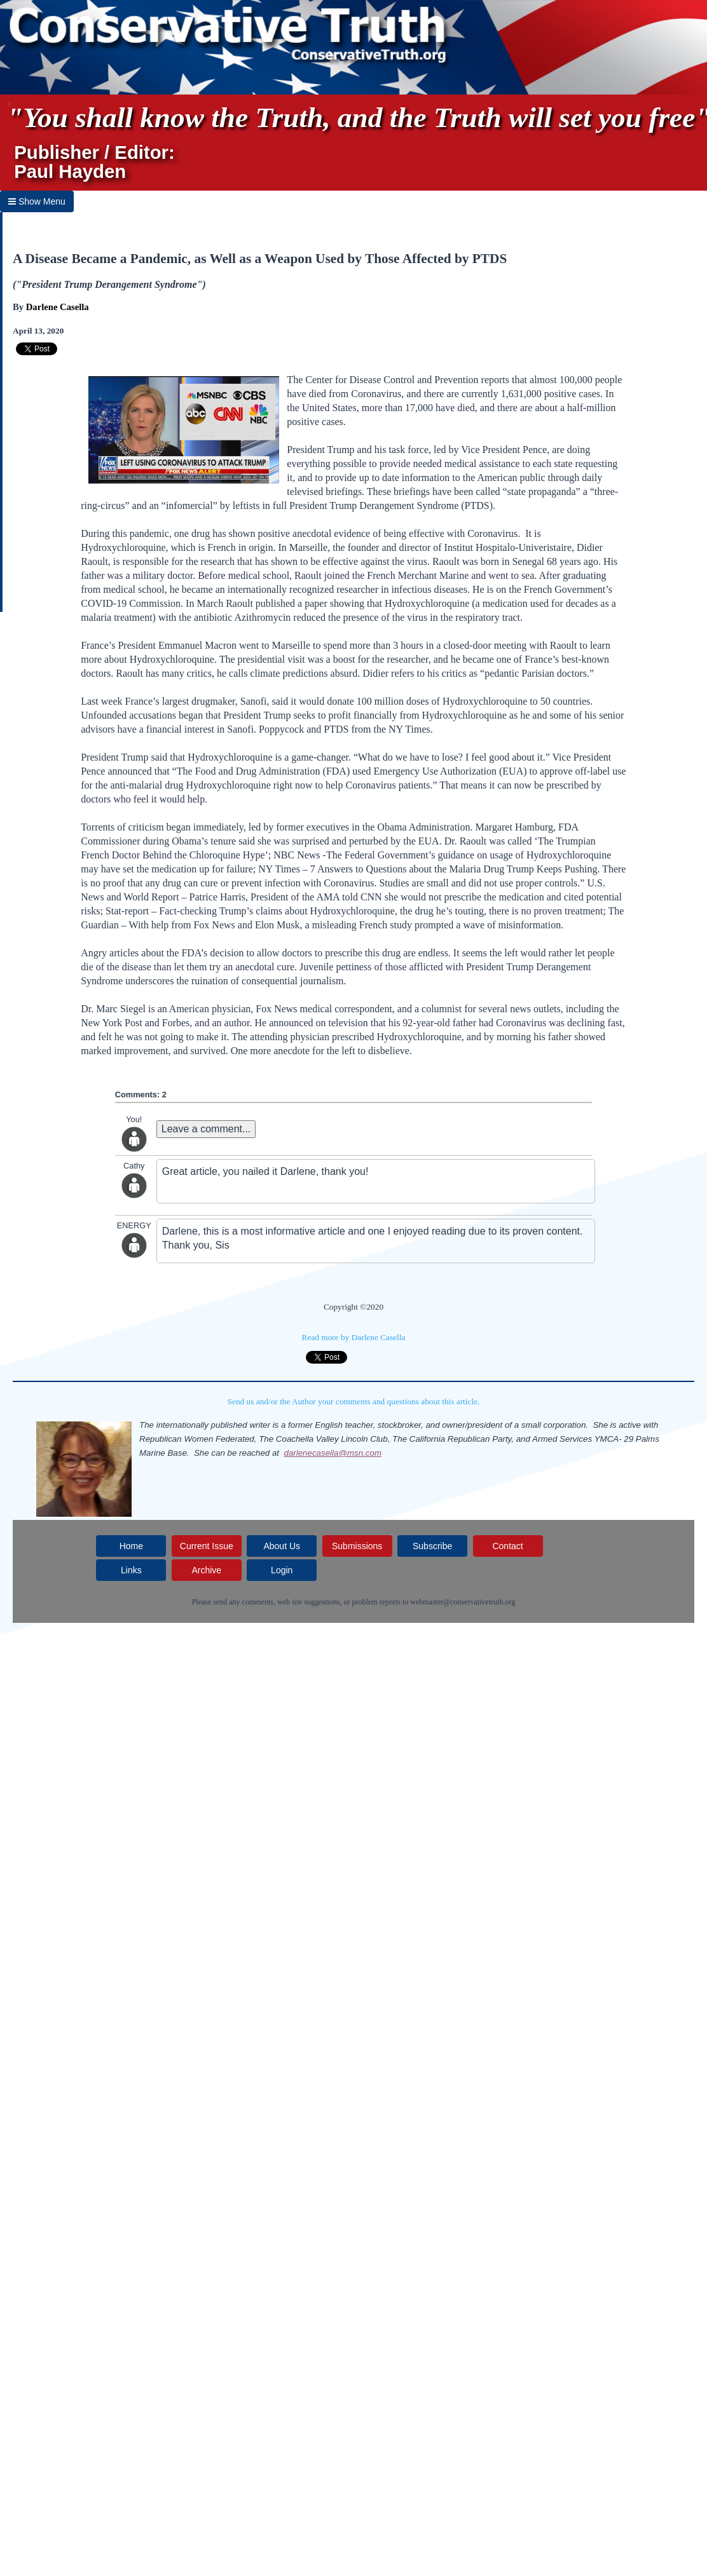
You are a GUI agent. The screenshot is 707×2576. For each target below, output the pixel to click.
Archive (206, 1570)
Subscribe (432, 1546)
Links (131, 1570)
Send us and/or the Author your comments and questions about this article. (354, 1401)
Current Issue (206, 1546)
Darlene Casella (57, 307)
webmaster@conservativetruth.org (462, 1601)
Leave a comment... (206, 1128)
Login (281, 1570)
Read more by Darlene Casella (354, 1337)
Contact (507, 1546)
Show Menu (36, 201)
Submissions (357, 1546)
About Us (281, 1546)
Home (131, 1546)
